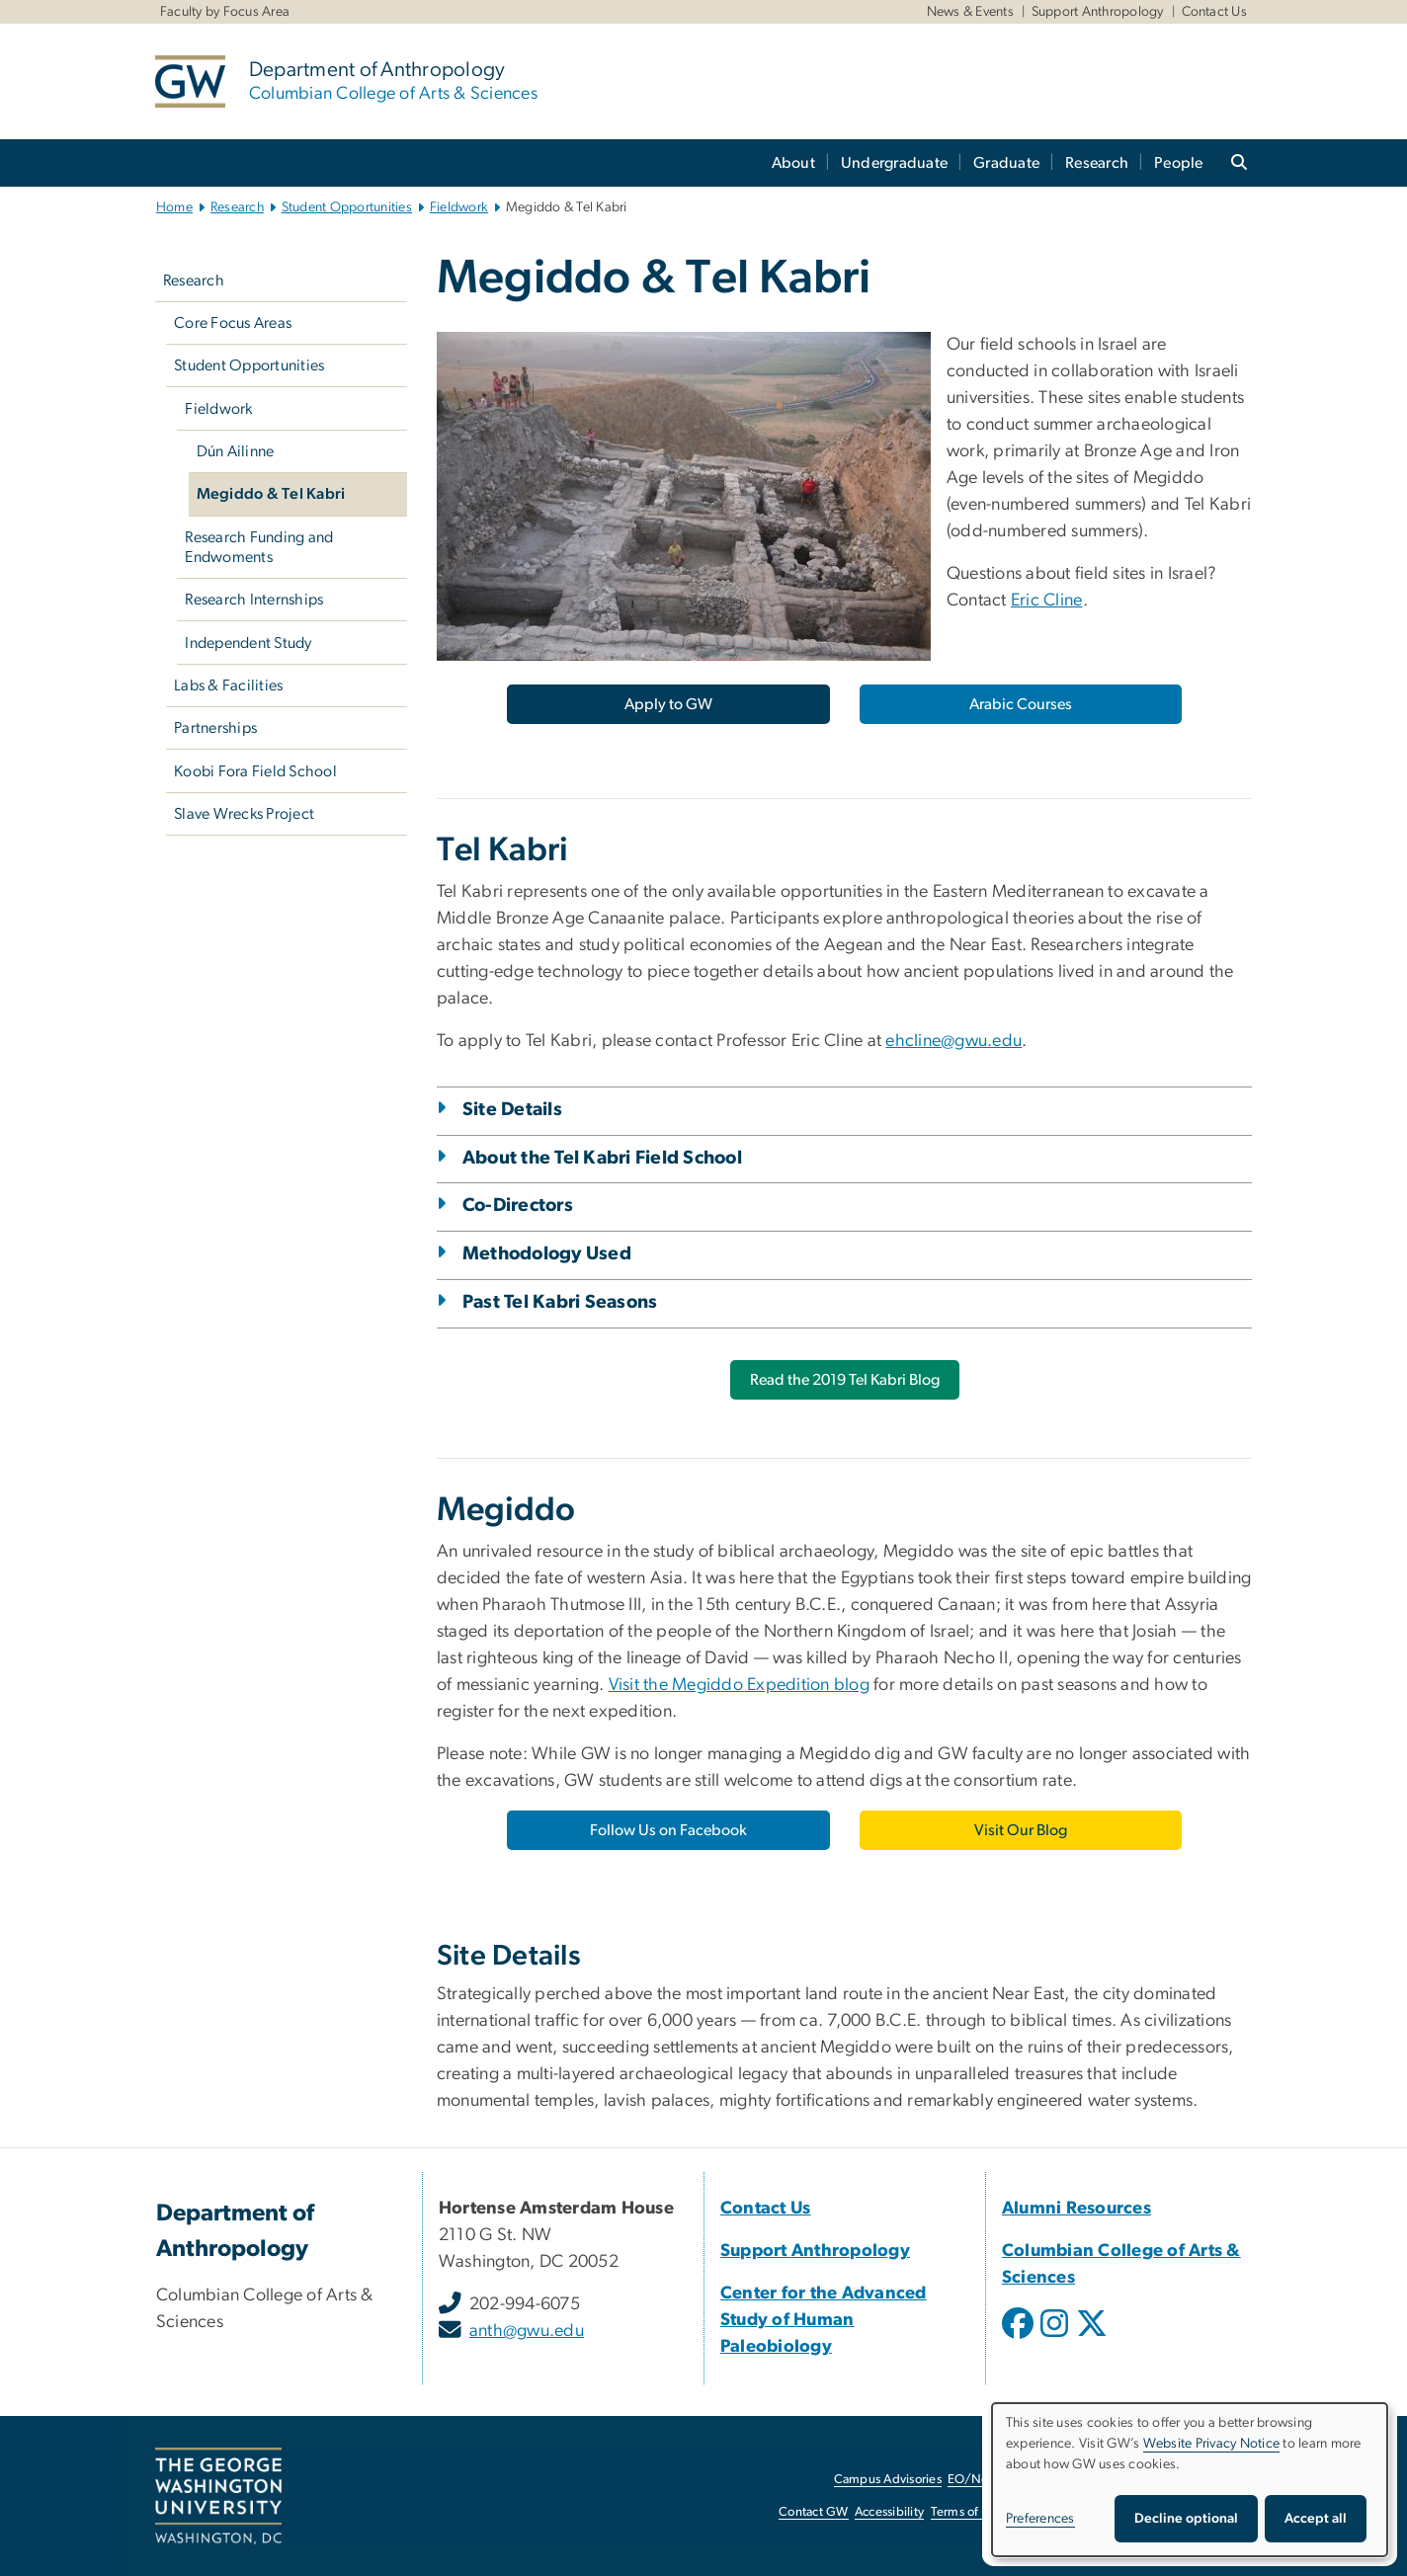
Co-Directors (517, 1205)
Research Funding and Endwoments (259, 547)
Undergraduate (894, 163)
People (1178, 163)
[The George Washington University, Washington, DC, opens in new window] (218, 2496)
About (793, 163)
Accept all (1315, 2519)
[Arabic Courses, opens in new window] (1021, 704)
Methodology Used (546, 1254)
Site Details (512, 1109)
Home (174, 207)
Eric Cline (1047, 600)
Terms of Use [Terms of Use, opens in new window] (967, 2512)
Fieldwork (459, 207)
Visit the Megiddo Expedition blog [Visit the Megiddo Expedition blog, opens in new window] (739, 1685)
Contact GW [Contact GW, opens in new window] (814, 2512)
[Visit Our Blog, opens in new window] (1021, 1830)
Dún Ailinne (236, 451)
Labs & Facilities (228, 685)
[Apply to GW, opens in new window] (668, 704)
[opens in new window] (1019, 2338)
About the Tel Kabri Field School (602, 1158)
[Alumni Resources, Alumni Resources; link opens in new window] (1076, 2208)
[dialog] (1189, 2479)
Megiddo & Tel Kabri (271, 494)
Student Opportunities (347, 207)
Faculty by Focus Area (225, 12)
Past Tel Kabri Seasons (560, 1302)
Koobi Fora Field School (255, 771)
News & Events (970, 12)
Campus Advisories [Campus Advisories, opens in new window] (888, 2479)
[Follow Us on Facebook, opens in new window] (668, 1830)
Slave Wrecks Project (244, 814)
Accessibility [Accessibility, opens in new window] (889, 2512)
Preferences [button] (1040, 2519)
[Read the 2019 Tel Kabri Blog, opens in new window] (844, 1380)
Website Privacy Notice (1212, 2444)
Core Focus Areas (232, 323)
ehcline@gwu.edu (953, 1041)
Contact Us (1215, 12)
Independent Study (248, 643)
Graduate (1006, 163)
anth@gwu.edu (526, 2331)
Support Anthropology (1098, 12)
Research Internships (254, 599)
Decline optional (1186, 2519)
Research (1096, 163)
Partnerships (215, 728)
